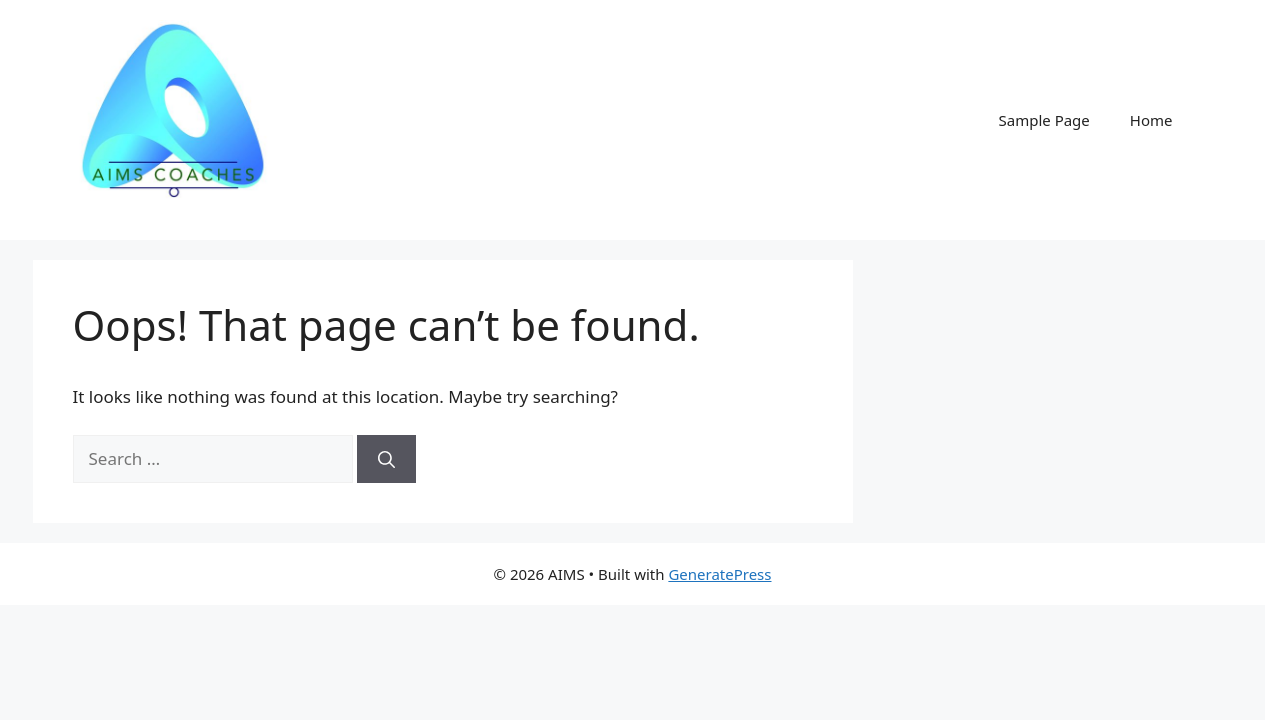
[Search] (386, 459)
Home (1151, 120)
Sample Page (1044, 120)
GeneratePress (719, 574)
